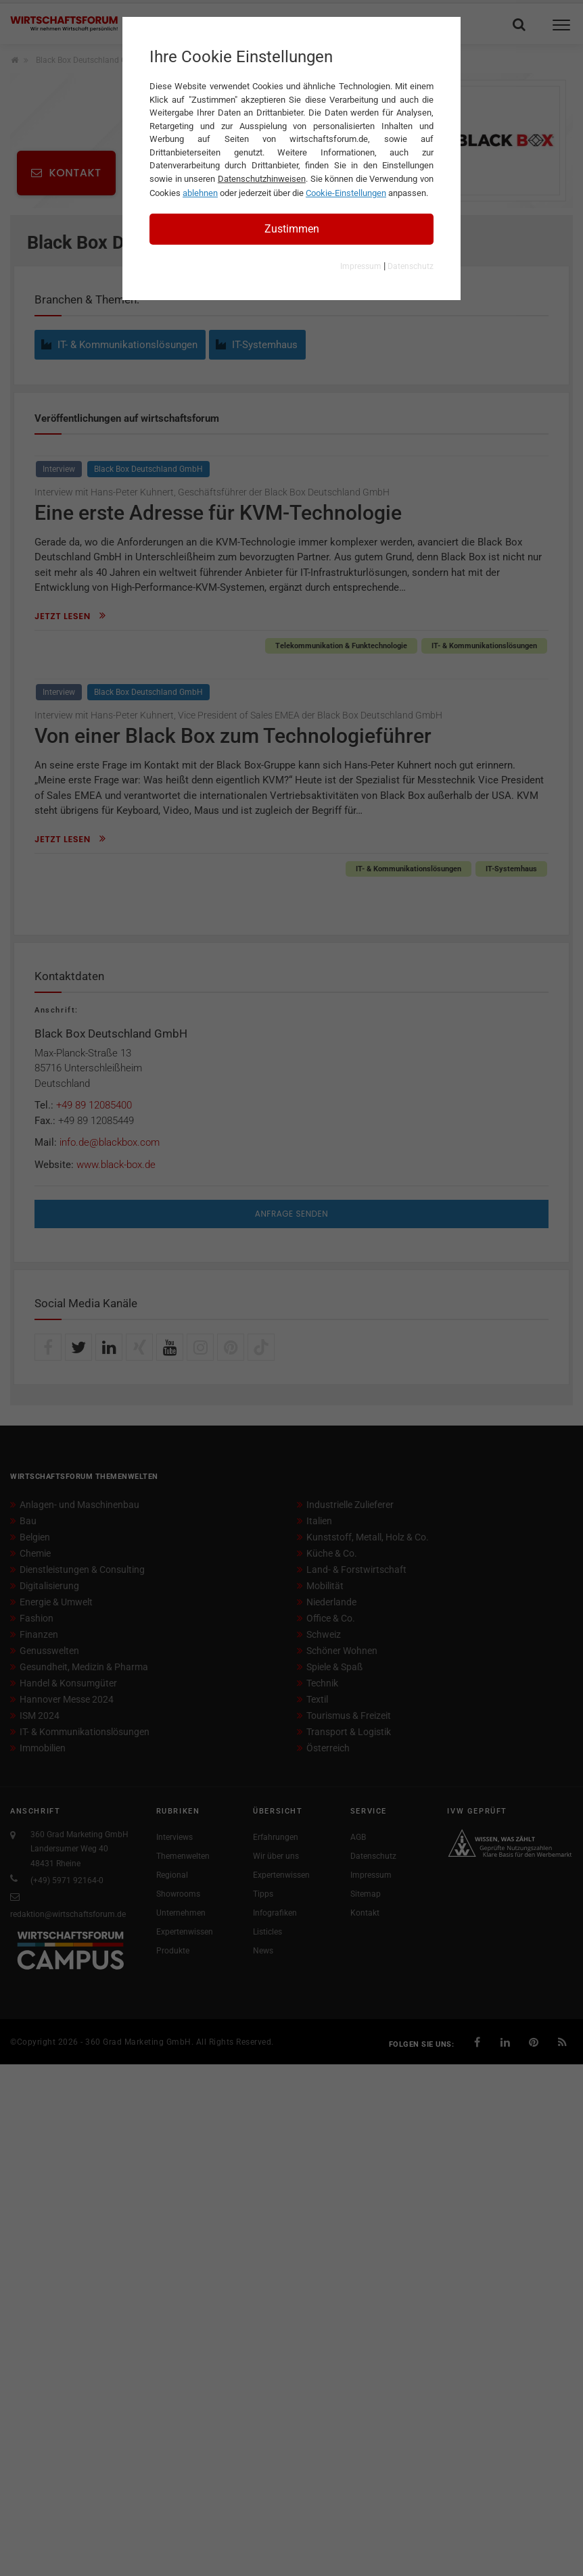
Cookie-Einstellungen (346, 193)
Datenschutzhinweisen (262, 179)
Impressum (360, 266)
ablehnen (200, 193)
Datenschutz (411, 266)
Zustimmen (291, 228)
